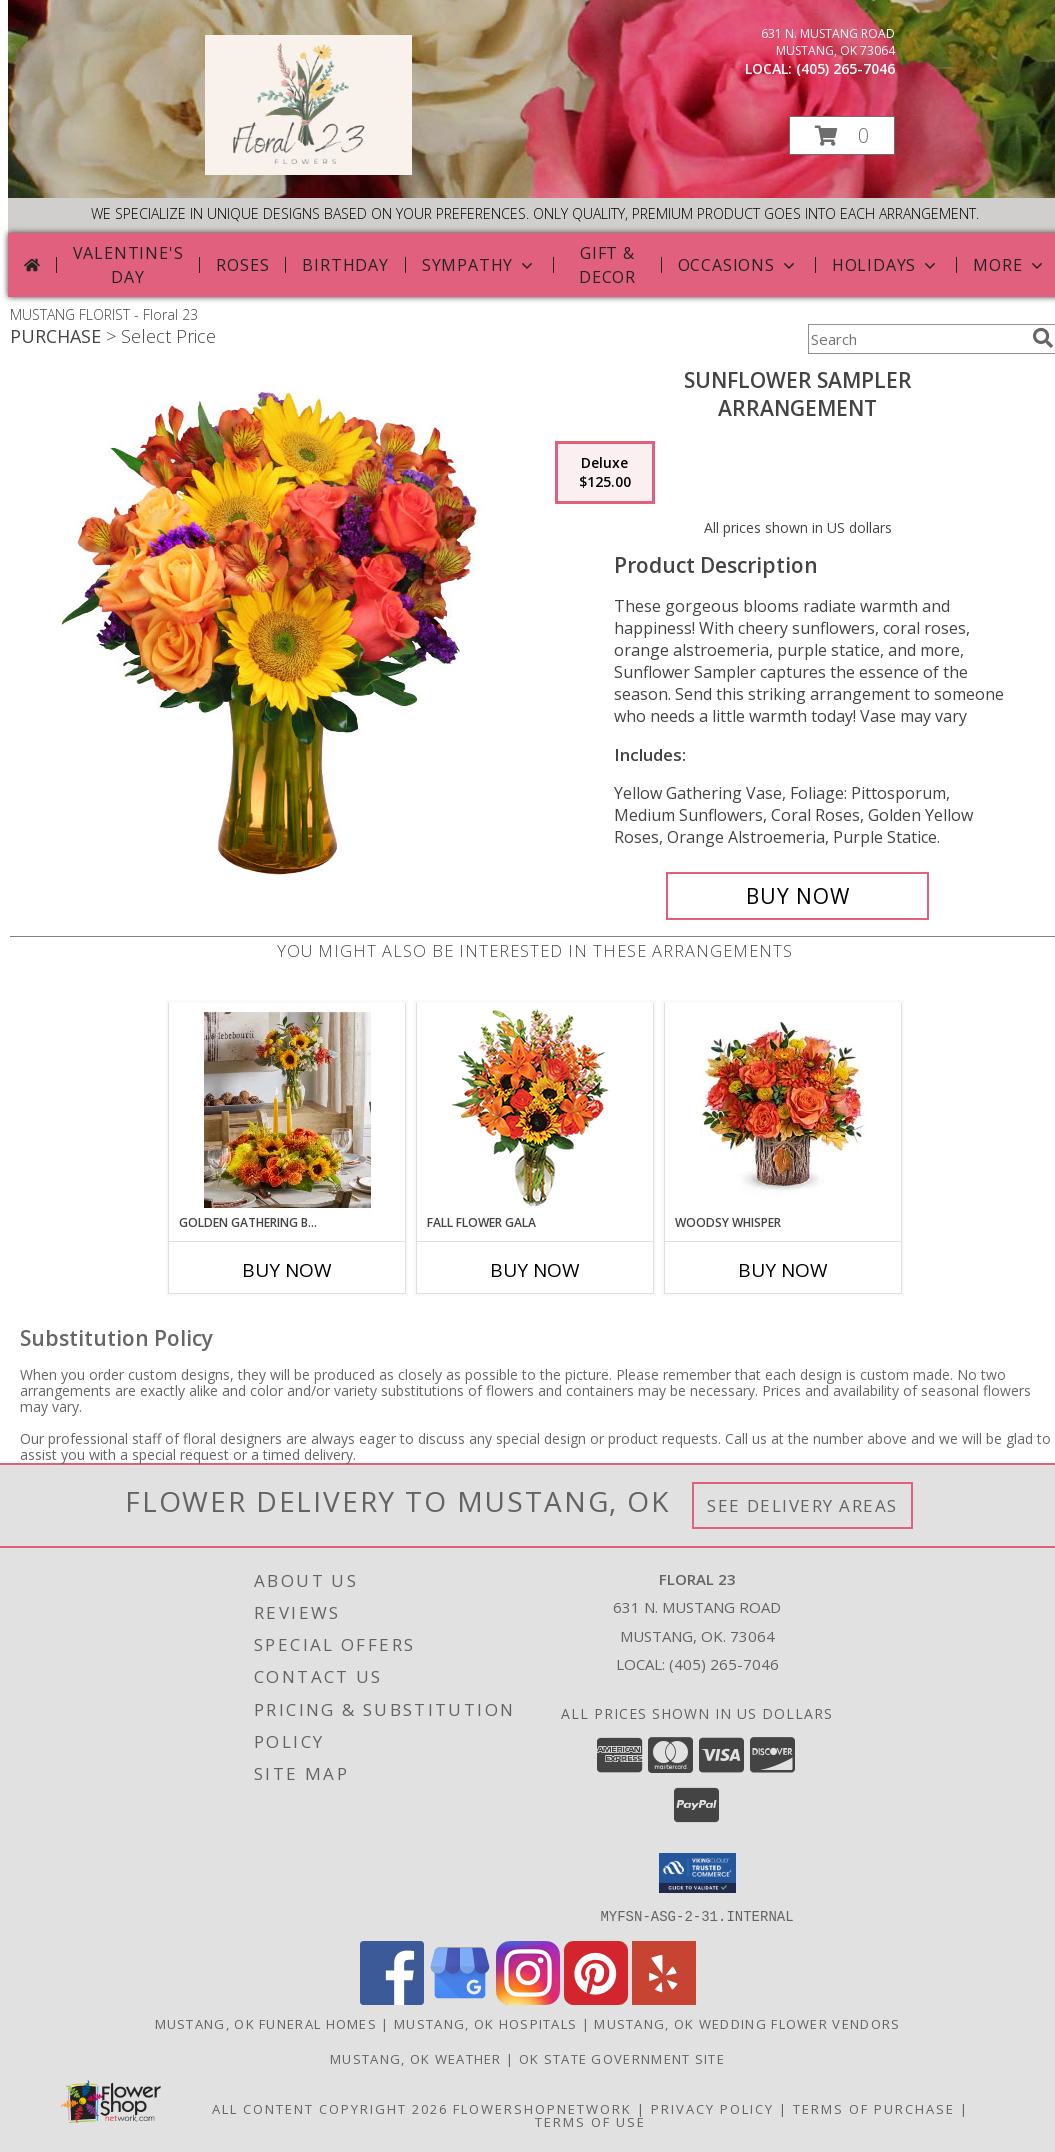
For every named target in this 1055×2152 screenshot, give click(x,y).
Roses (242, 265)
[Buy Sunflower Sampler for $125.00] (797, 896)
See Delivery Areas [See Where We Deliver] (802, 1505)
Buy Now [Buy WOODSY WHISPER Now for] (783, 1270)
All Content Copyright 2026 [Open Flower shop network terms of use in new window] (330, 2108)
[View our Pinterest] (596, 1998)
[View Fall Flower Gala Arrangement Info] (535, 1108)
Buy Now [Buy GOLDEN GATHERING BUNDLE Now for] (287, 1270)
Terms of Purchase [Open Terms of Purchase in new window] (874, 2108)
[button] (842, 135)
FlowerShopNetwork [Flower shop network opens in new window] (542, 2108)
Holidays (886, 265)
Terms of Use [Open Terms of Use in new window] (590, 2121)
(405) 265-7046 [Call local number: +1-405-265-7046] (845, 68)
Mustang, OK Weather (416, 2058)
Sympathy (479, 265)
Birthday (345, 265)
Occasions (738, 265)
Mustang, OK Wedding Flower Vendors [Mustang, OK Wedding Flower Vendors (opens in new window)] (747, 2023)
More (1009, 265)
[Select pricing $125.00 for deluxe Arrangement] (605, 473)
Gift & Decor (607, 265)
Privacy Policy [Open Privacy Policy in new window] (712, 2108)
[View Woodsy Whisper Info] (783, 1108)
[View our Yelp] (664, 1998)
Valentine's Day (128, 265)
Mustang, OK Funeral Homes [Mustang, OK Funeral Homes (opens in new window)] (266, 2023)
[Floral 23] (308, 169)
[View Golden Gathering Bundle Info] (287, 1108)
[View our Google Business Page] (460, 1998)
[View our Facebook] (392, 1998)
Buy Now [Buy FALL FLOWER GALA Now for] (535, 1270)
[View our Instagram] (528, 1998)
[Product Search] (916, 339)
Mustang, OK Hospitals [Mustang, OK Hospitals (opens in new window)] (485, 2023)
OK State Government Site (622, 2058)
